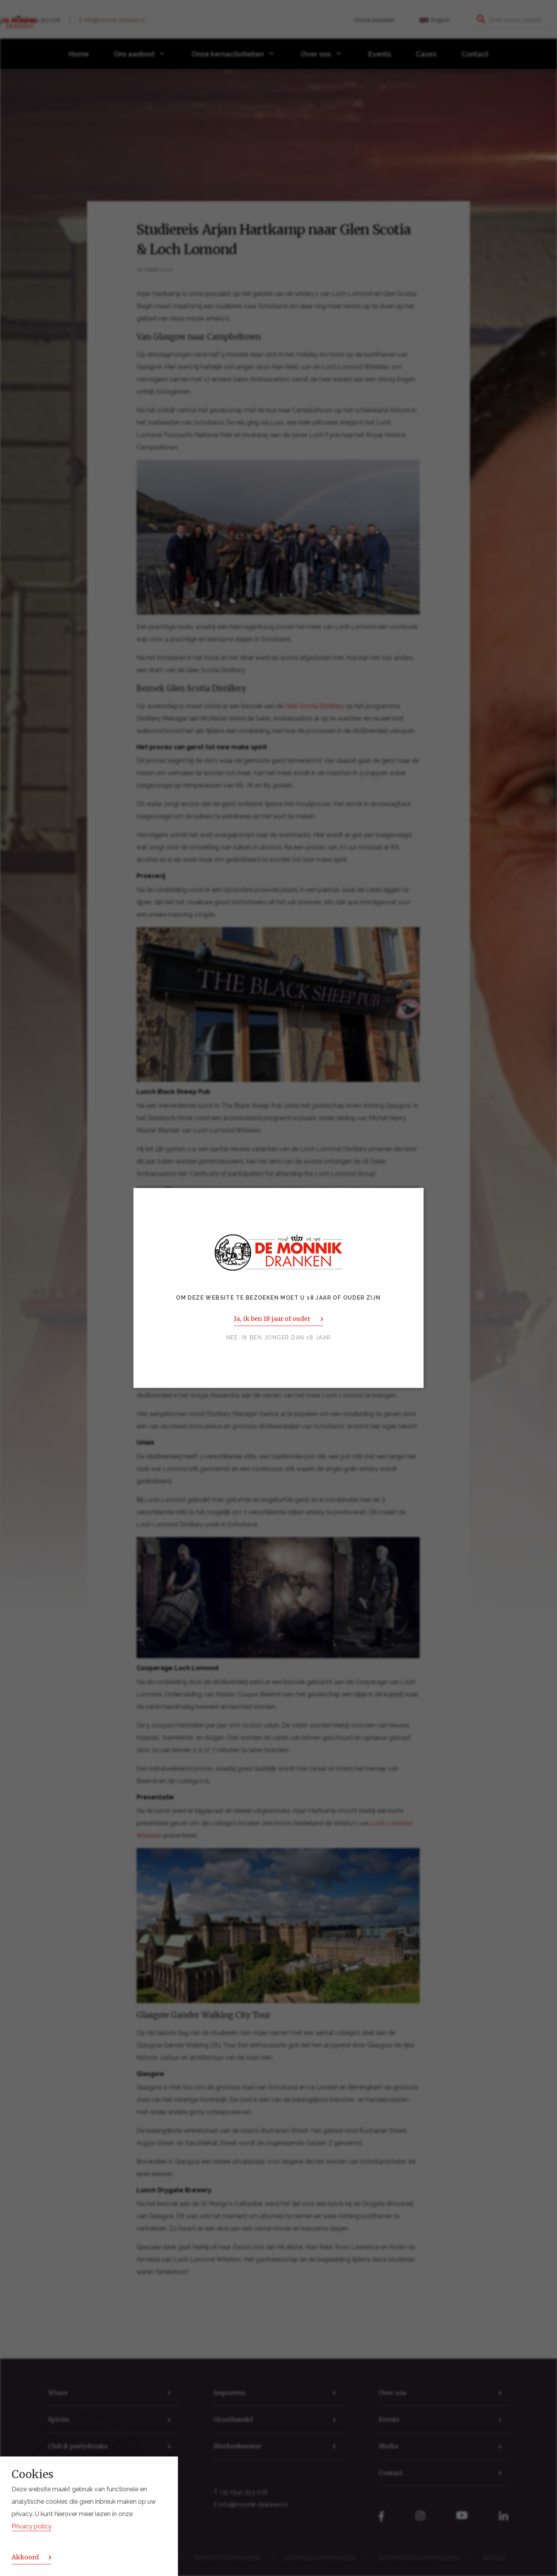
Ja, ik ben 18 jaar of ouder (272, 1319)
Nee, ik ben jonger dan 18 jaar (278, 1338)
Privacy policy (31, 2526)
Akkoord (25, 2557)
